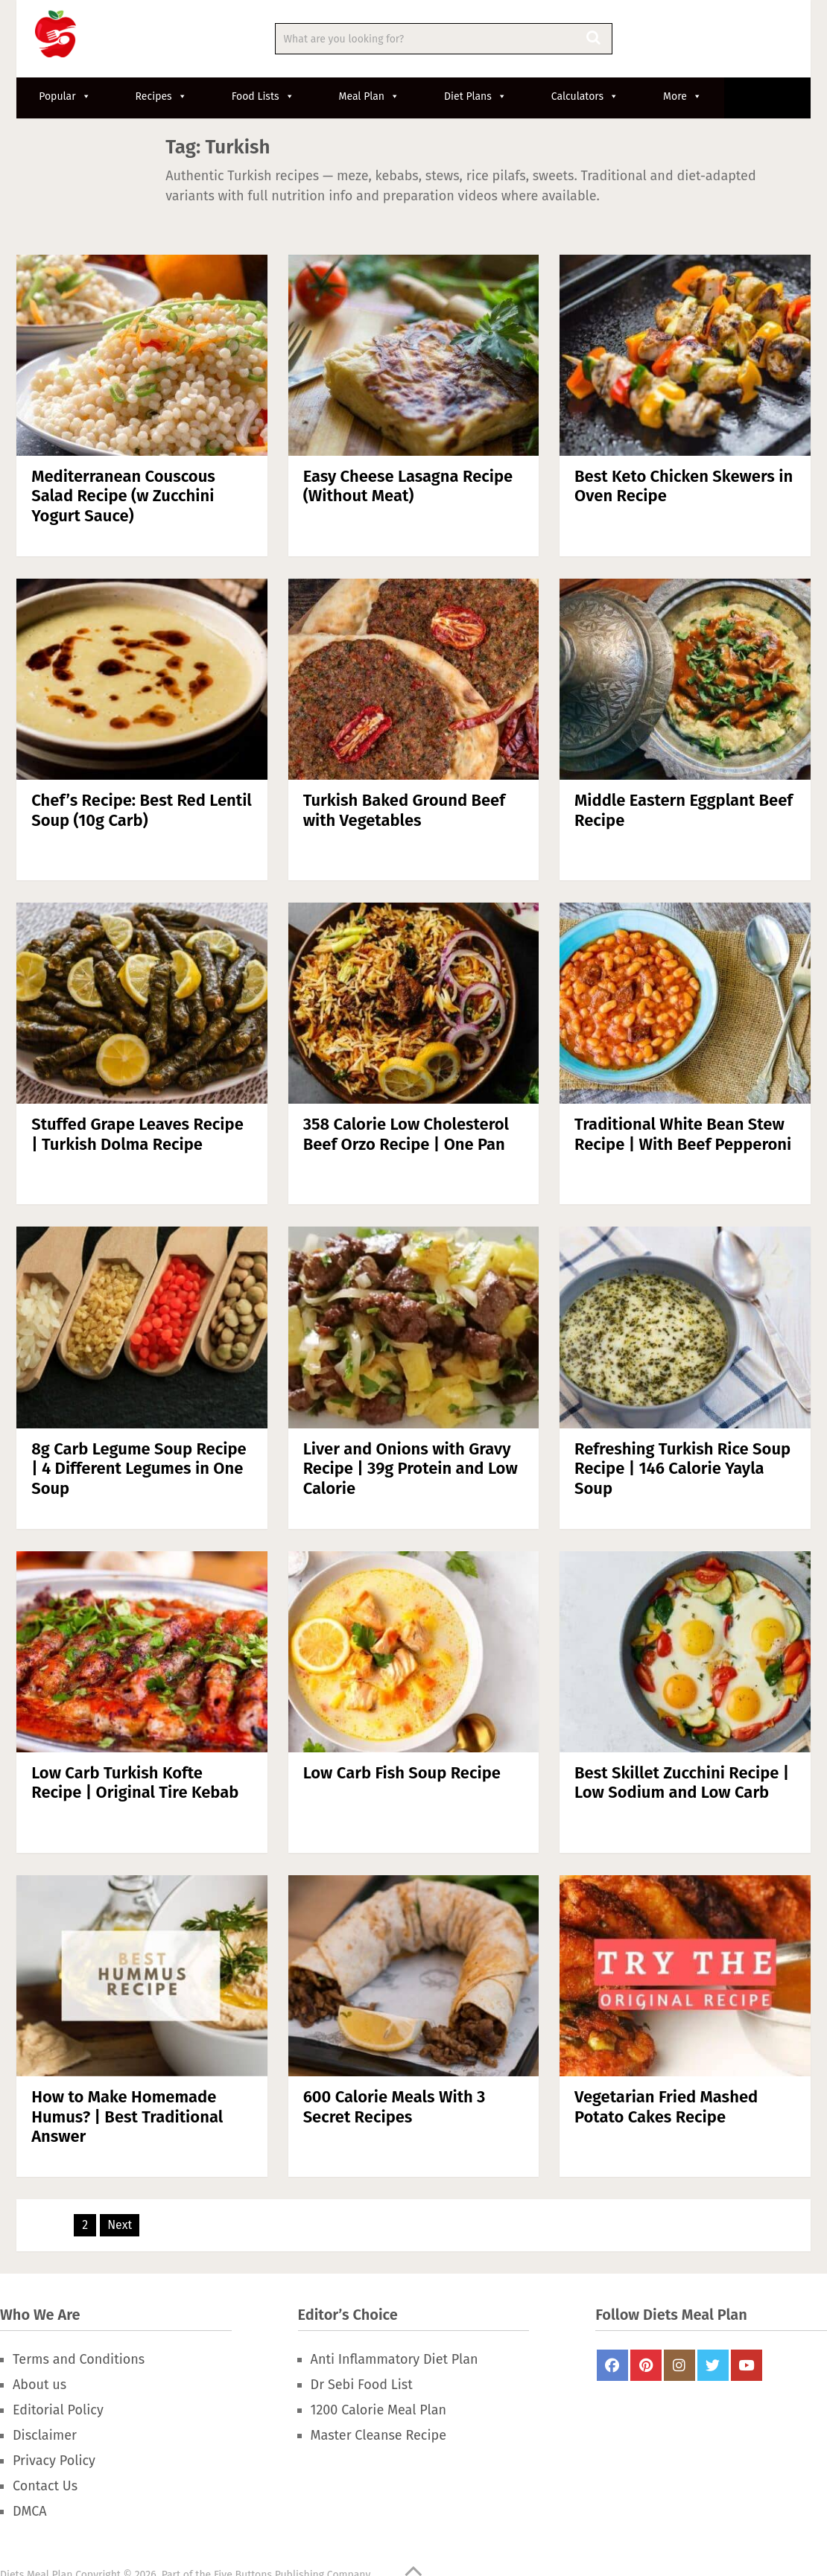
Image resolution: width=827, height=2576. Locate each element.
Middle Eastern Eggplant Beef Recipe (683, 810)
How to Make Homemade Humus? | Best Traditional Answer (127, 2116)
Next (119, 2225)
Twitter (713, 2365)
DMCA (30, 2511)
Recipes (161, 96)
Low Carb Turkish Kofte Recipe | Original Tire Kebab (134, 1782)
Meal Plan (369, 96)
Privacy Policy (54, 2460)
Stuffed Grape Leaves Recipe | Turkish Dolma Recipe (137, 1134)
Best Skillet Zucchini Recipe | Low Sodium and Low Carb (681, 1782)
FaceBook (612, 2365)
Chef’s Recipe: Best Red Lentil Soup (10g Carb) (141, 810)
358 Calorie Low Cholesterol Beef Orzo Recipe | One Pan (406, 1134)
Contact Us (45, 2486)
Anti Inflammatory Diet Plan (394, 2359)
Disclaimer (45, 2435)
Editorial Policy (58, 2410)
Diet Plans (475, 96)
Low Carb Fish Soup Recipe (402, 1773)
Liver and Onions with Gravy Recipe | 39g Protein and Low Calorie (410, 1468)
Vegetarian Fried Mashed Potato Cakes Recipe (666, 2106)
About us (39, 2384)
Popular (64, 96)
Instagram (679, 2365)
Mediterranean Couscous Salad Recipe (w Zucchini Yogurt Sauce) (123, 496)
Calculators (584, 96)
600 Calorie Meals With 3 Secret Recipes (394, 2106)
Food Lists (263, 96)
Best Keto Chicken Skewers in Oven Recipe (683, 486)
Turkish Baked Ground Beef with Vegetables (404, 810)
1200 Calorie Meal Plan (378, 2410)
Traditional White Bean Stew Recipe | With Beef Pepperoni (682, 1134)
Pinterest (646, 2365)
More (682, 96)
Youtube (746, 2365)
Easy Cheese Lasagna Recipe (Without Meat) (408, 486)
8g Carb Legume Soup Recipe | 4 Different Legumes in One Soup (139, 1468)
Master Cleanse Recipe (378, 2435)
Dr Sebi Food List (362, 2384)
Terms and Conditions (79, 2359)
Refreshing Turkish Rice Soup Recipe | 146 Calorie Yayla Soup (682, 1468)
